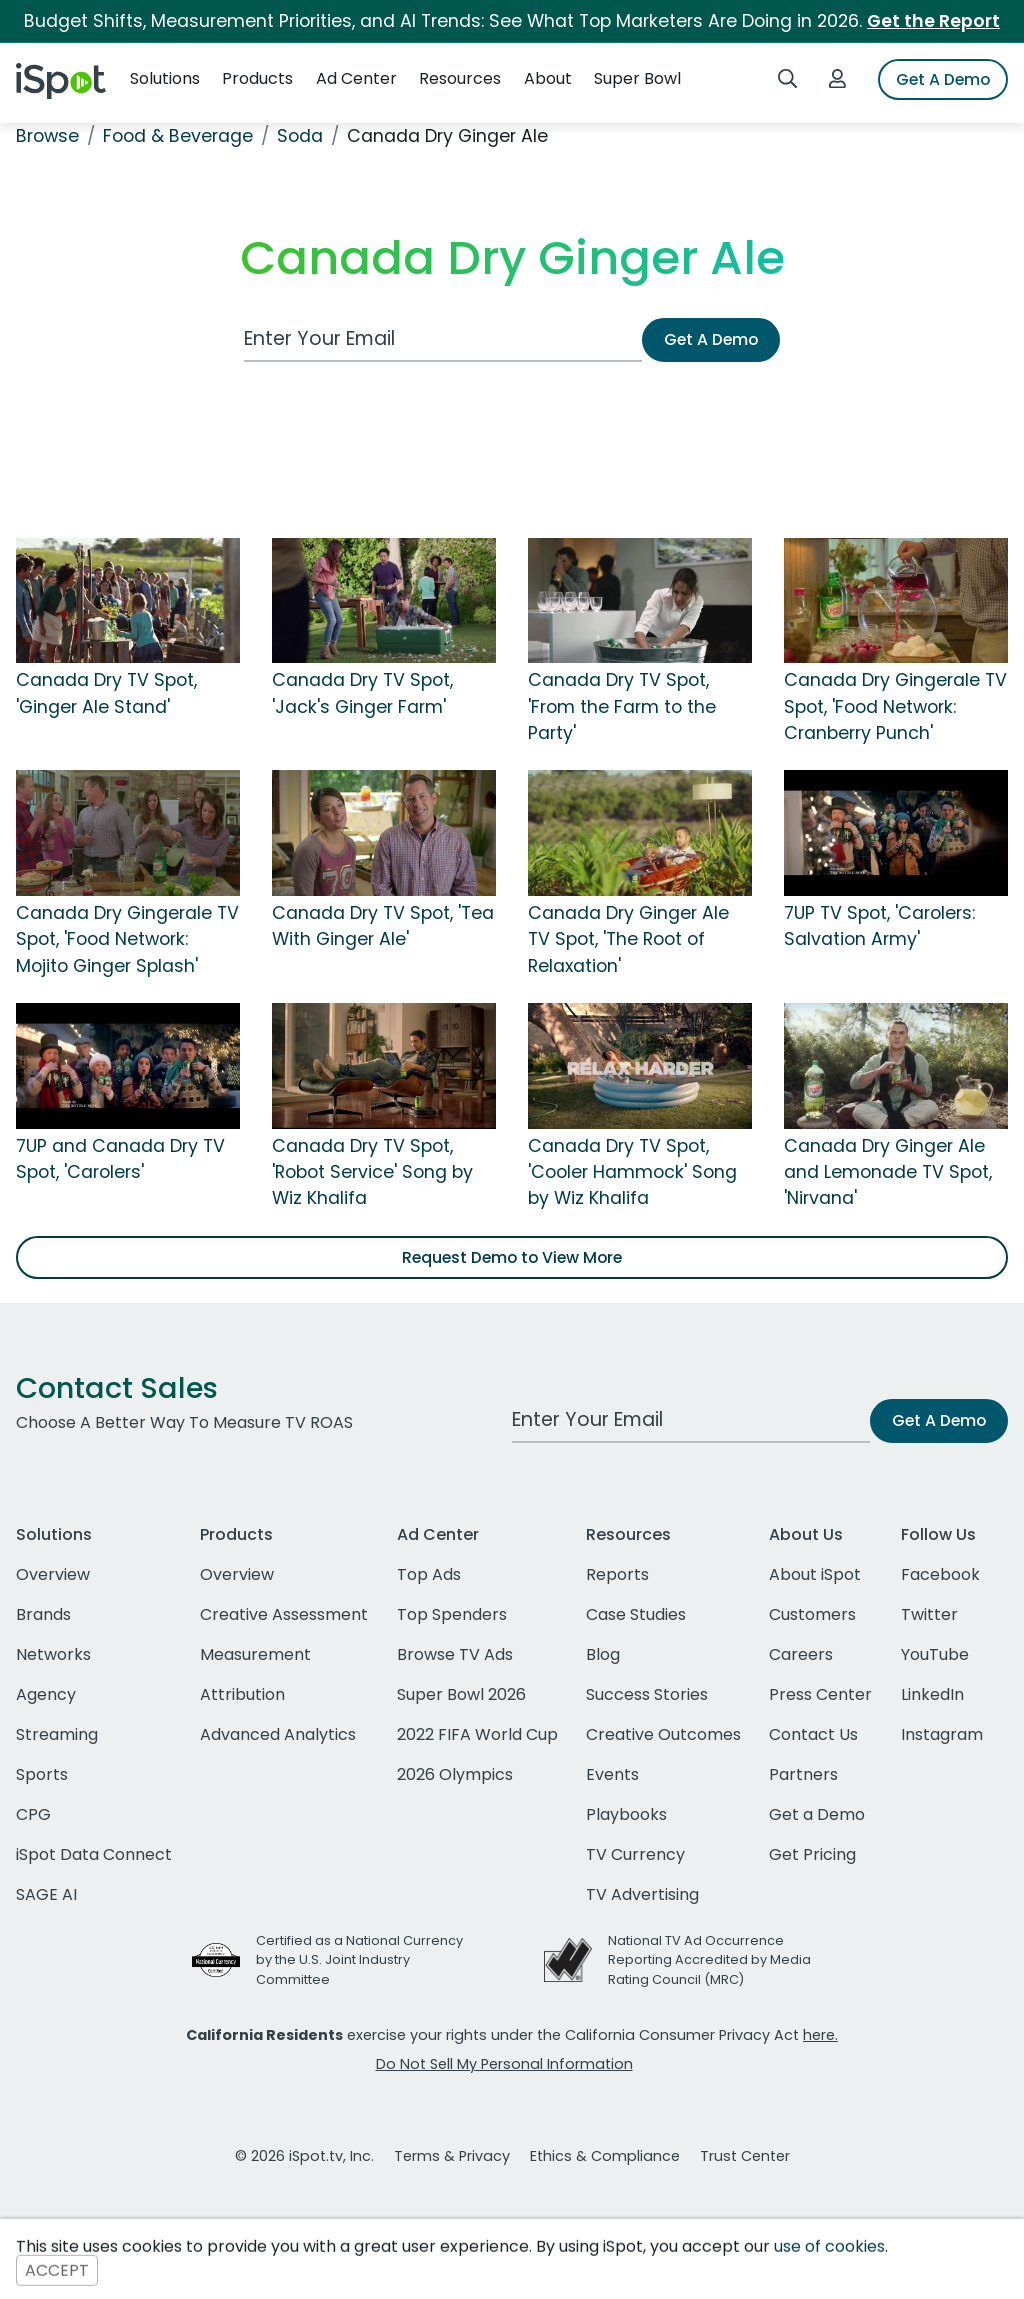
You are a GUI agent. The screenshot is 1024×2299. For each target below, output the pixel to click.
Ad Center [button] (356, 78)
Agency (46, 1694)
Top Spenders (452, 1614)
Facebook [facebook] (940, 1574)
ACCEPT (57, 2270)
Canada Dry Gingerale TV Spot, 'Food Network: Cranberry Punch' (895, 706)
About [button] (548, 78)
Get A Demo (943, 79)
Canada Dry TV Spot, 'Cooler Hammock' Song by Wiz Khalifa (632, 1172)
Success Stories (647, 1694)
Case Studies (636, 1614)
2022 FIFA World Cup (477, 1734)
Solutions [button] (165, 78)
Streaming (57, 1734)
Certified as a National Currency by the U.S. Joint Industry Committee (359, 1959)
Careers (801, 1654)
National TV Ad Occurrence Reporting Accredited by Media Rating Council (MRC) (709, 1959)
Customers (812, 1614)
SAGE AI (46, 1894)
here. (820, 2035)
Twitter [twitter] (929, 1614)
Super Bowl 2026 (461, 1694)
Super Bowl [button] (637, 78)
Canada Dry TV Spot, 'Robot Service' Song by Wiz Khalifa (372, 1172)
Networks (53, 1654)
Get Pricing (812, 1854)
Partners (803, 1774)
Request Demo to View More (512, 1257)
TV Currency (635, 1854)
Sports (42, 1774)
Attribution (242, 1694)
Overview (53, 1574)
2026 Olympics (455, 1774)
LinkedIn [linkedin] (932, 1694)
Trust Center (745, 2156)
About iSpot (815, 1574)
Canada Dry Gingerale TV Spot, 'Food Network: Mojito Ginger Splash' (127, 939)
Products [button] (257, 78)
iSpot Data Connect (94, 1854)
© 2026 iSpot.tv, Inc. (304, 2156)
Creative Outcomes (663, 1734)
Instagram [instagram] (942, 1734)
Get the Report (933, 21)
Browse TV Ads (455, 1654)
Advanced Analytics (278, 1734)
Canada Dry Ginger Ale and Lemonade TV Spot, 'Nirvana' (888, 1172)
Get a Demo (817, 1814)
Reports (617, 1574)
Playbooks (626, 1814)
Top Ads (429, 1574)
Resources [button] (460, 78)
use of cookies (829, 2246)
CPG (33, 1814)
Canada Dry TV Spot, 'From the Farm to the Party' (622, 706)
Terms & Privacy (452, 2156)
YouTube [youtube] (935, 1654)
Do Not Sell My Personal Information (504, 2064)
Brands (43, 1614)
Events (612, 1774)
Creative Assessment (284, 1614)
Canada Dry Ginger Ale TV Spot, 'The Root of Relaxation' (628, 939)
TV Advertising (642, 1894)
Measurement (255, 1654)
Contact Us (813, 1734)
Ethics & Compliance (605, 2156)
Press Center (820, 1694)
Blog (603, 1654)
